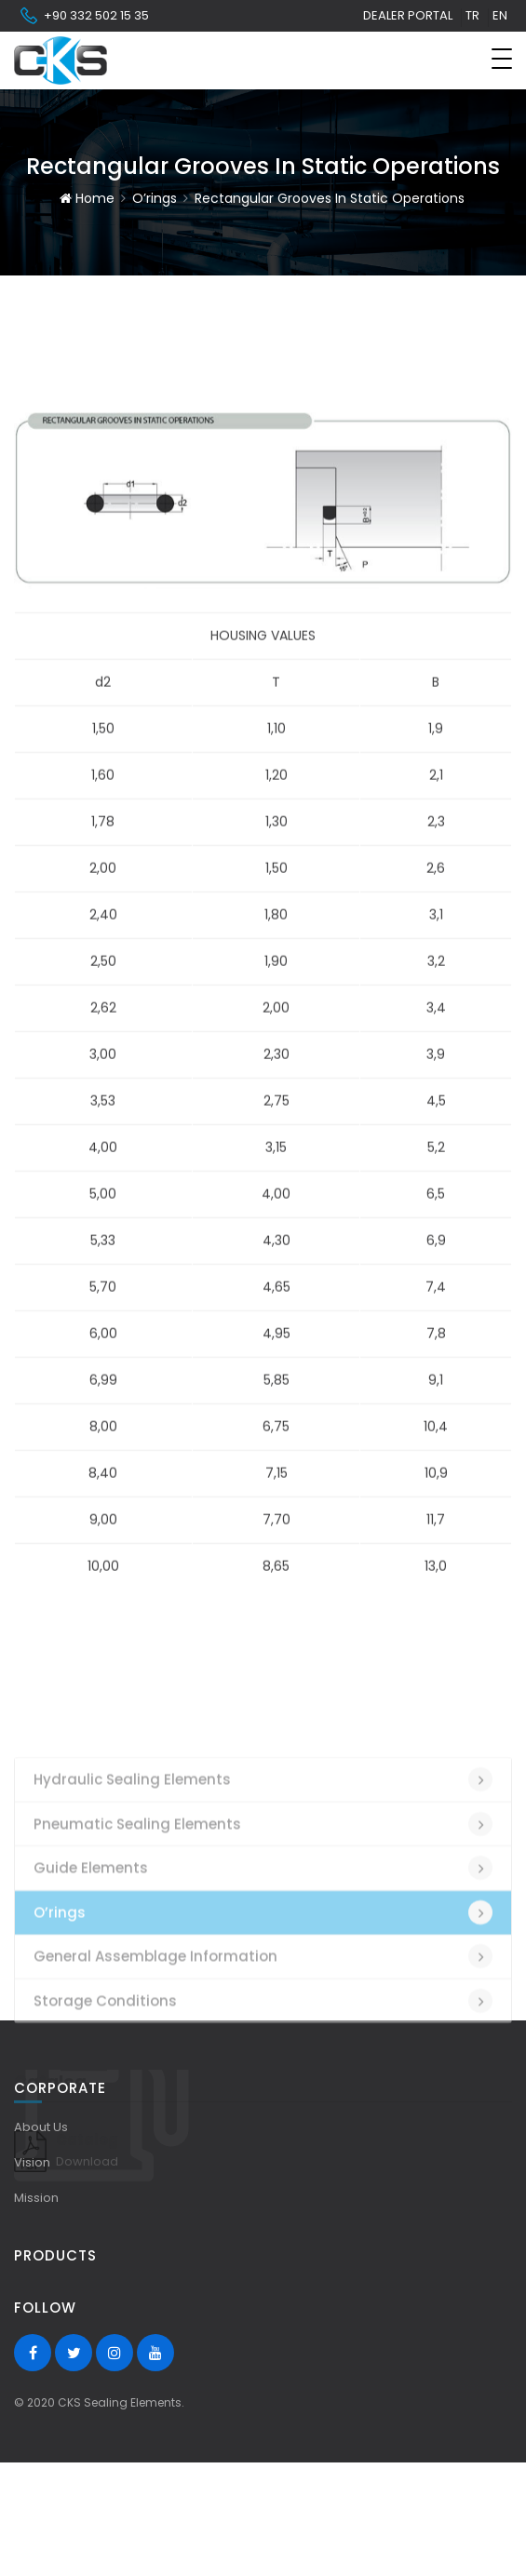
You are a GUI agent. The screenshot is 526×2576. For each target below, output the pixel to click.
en (499, 15)
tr (472, 15)
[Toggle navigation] (502, 58)
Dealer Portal (407, 15)
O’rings (154, 198)
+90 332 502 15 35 (84, 16)
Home (87, 198)
